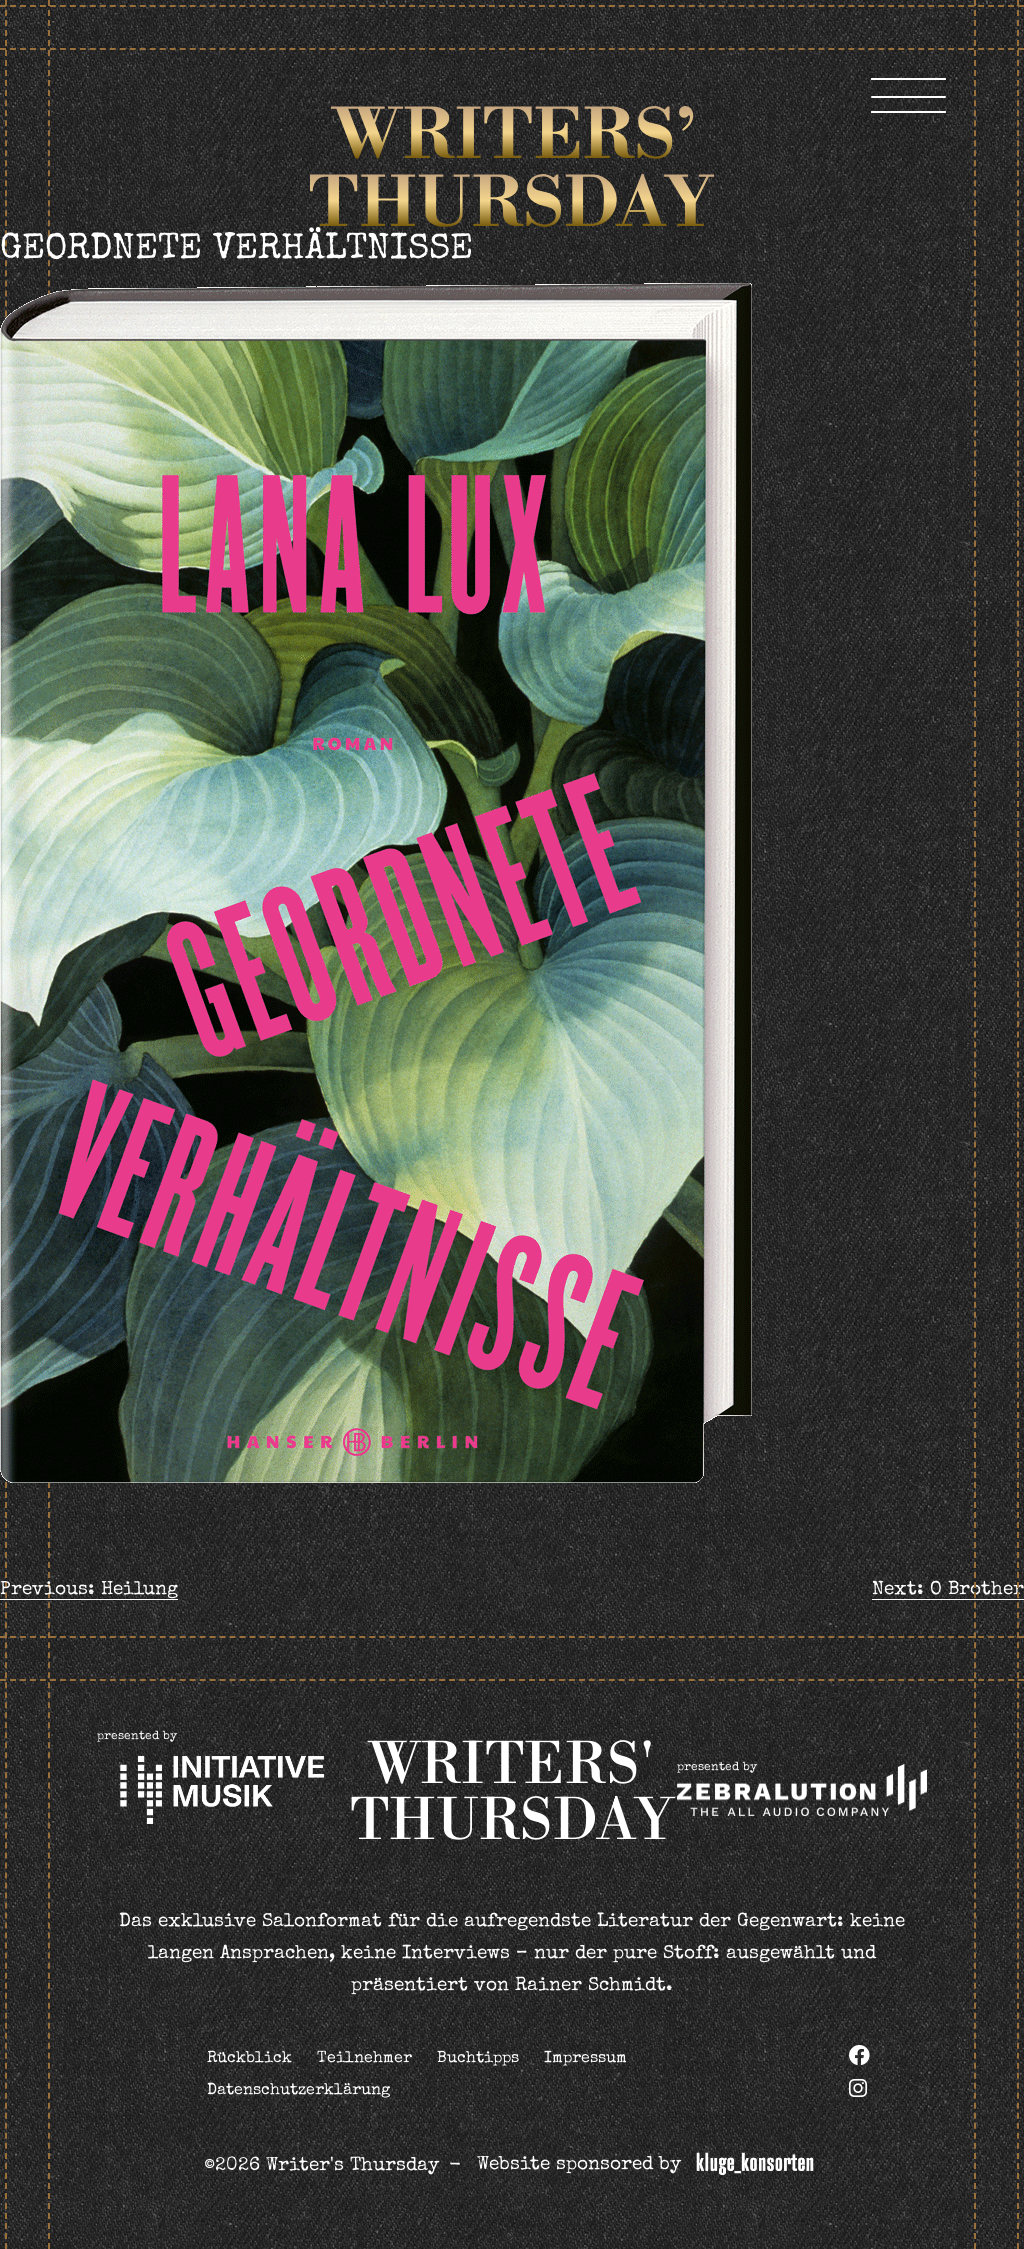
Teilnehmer (364, 2059)
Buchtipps (478, 2059)
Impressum (585, 2059)
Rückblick (249, 2059)
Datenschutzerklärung (298, 2091)
